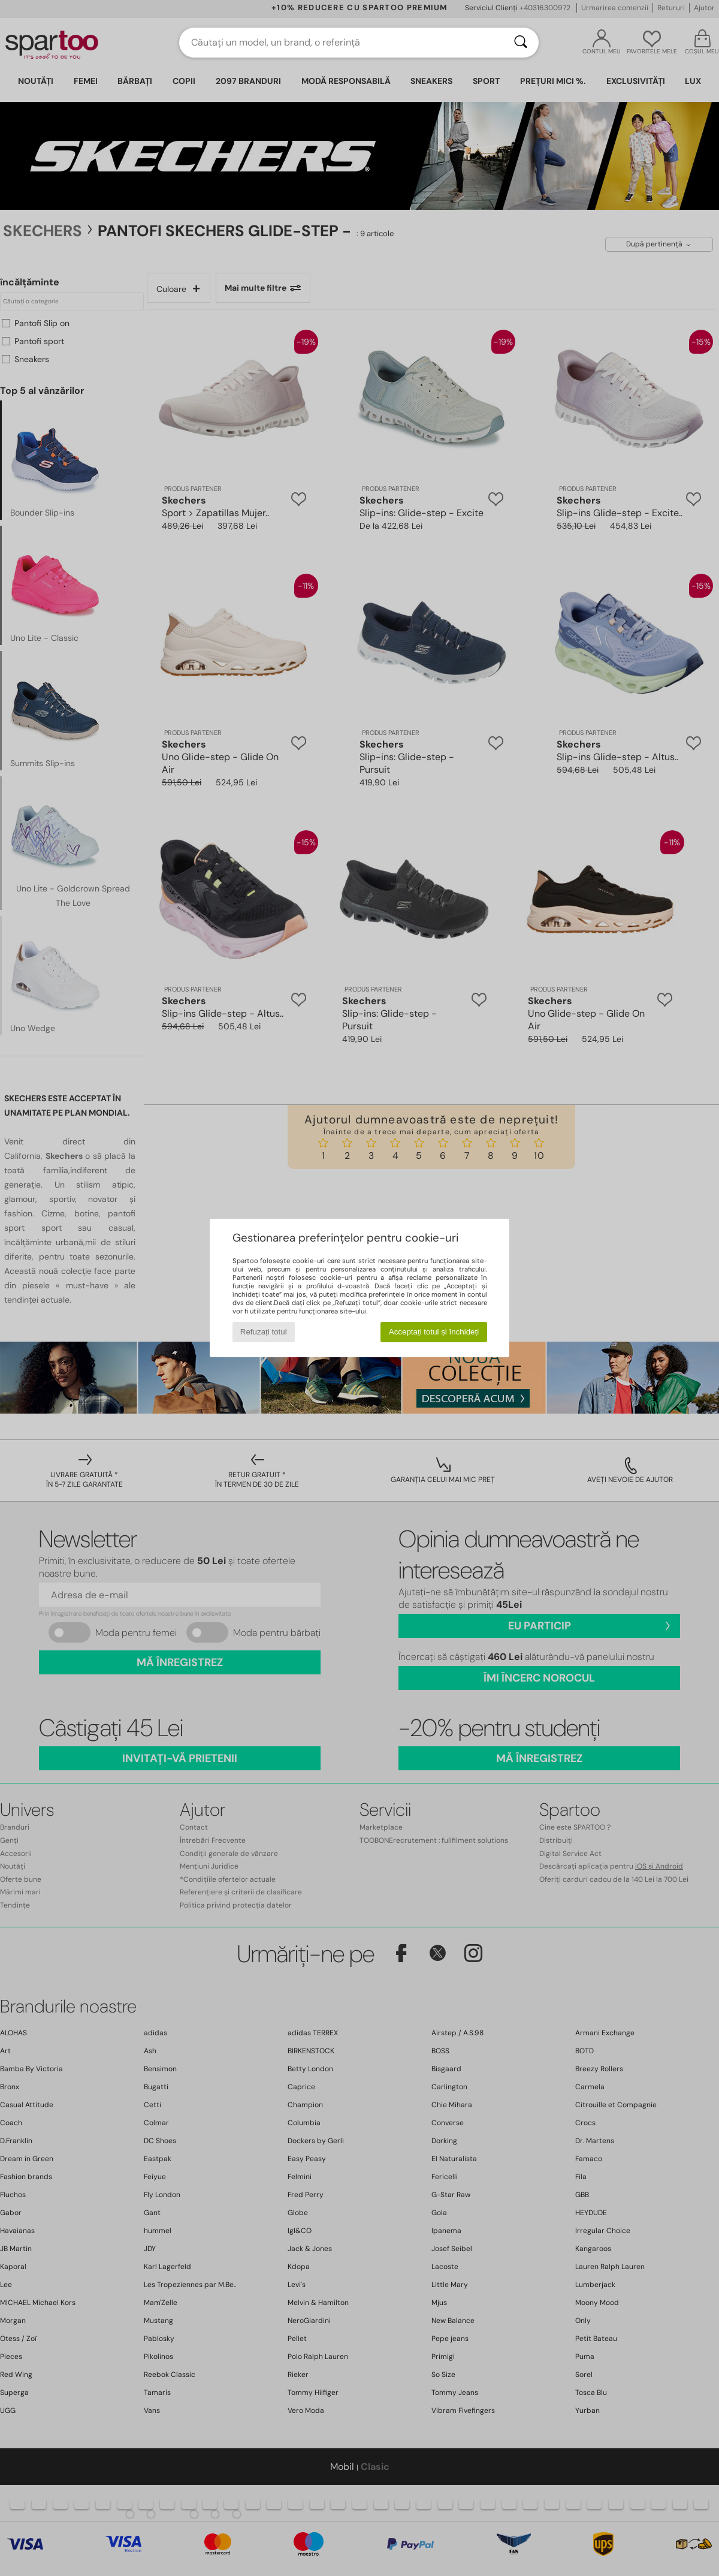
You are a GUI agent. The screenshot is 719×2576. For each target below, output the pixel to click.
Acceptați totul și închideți (434, 1331)
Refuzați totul (263, 1331)
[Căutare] (521, 43)
